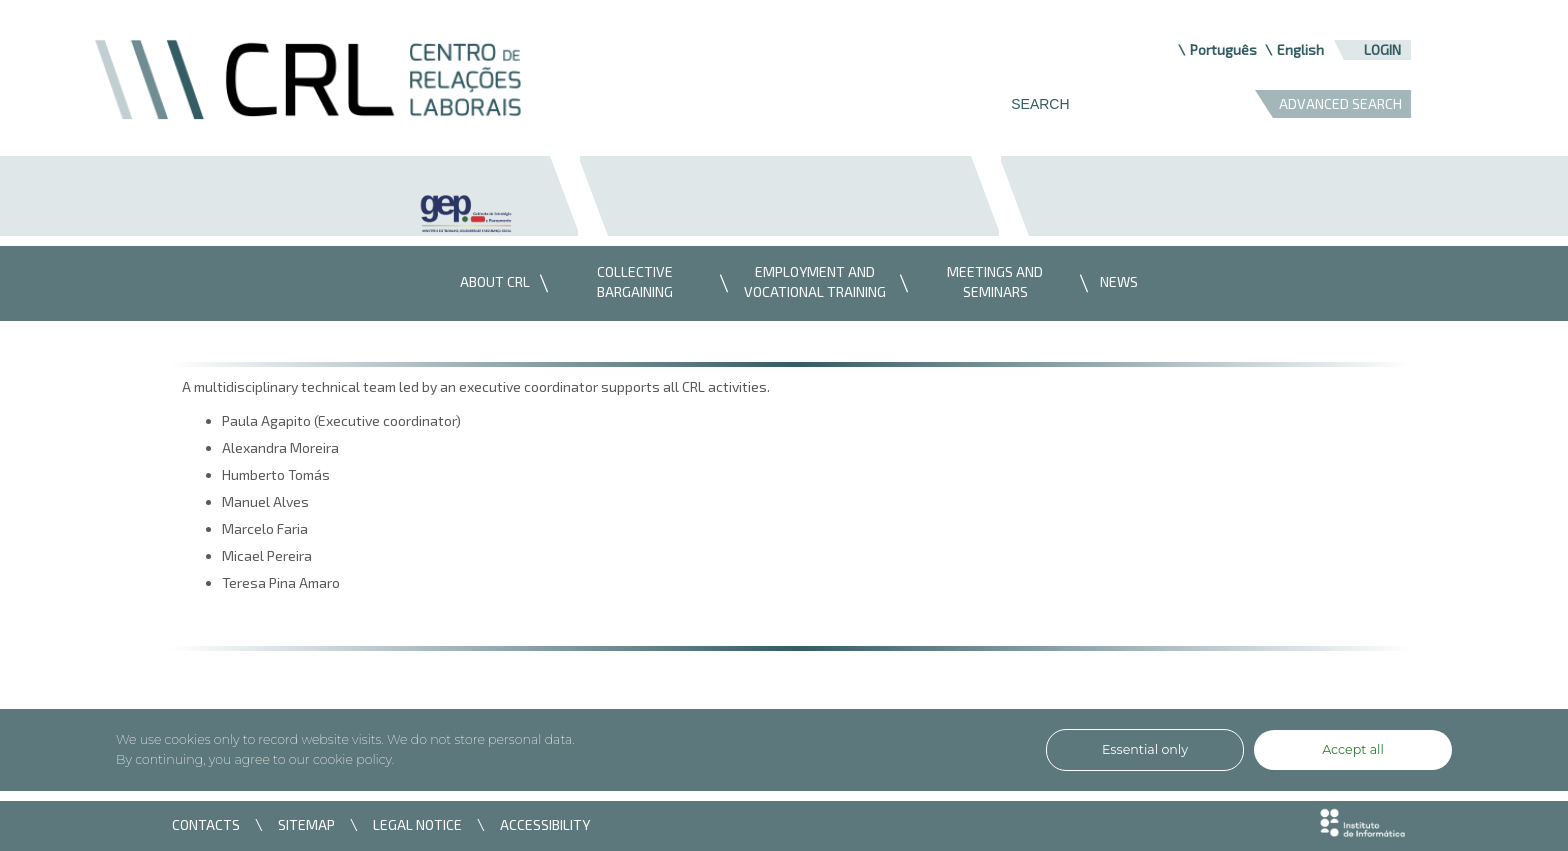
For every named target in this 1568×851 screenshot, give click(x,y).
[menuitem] (490, 283)
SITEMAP (306, 824)
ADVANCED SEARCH (1340, 103)
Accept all (1353, 749)
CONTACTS (206, 824)
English (1300, 49)
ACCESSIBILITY (545, 824)
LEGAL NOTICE (417, 824)
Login (1382, 49)
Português (1223, 49)
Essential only (1145, 749)
